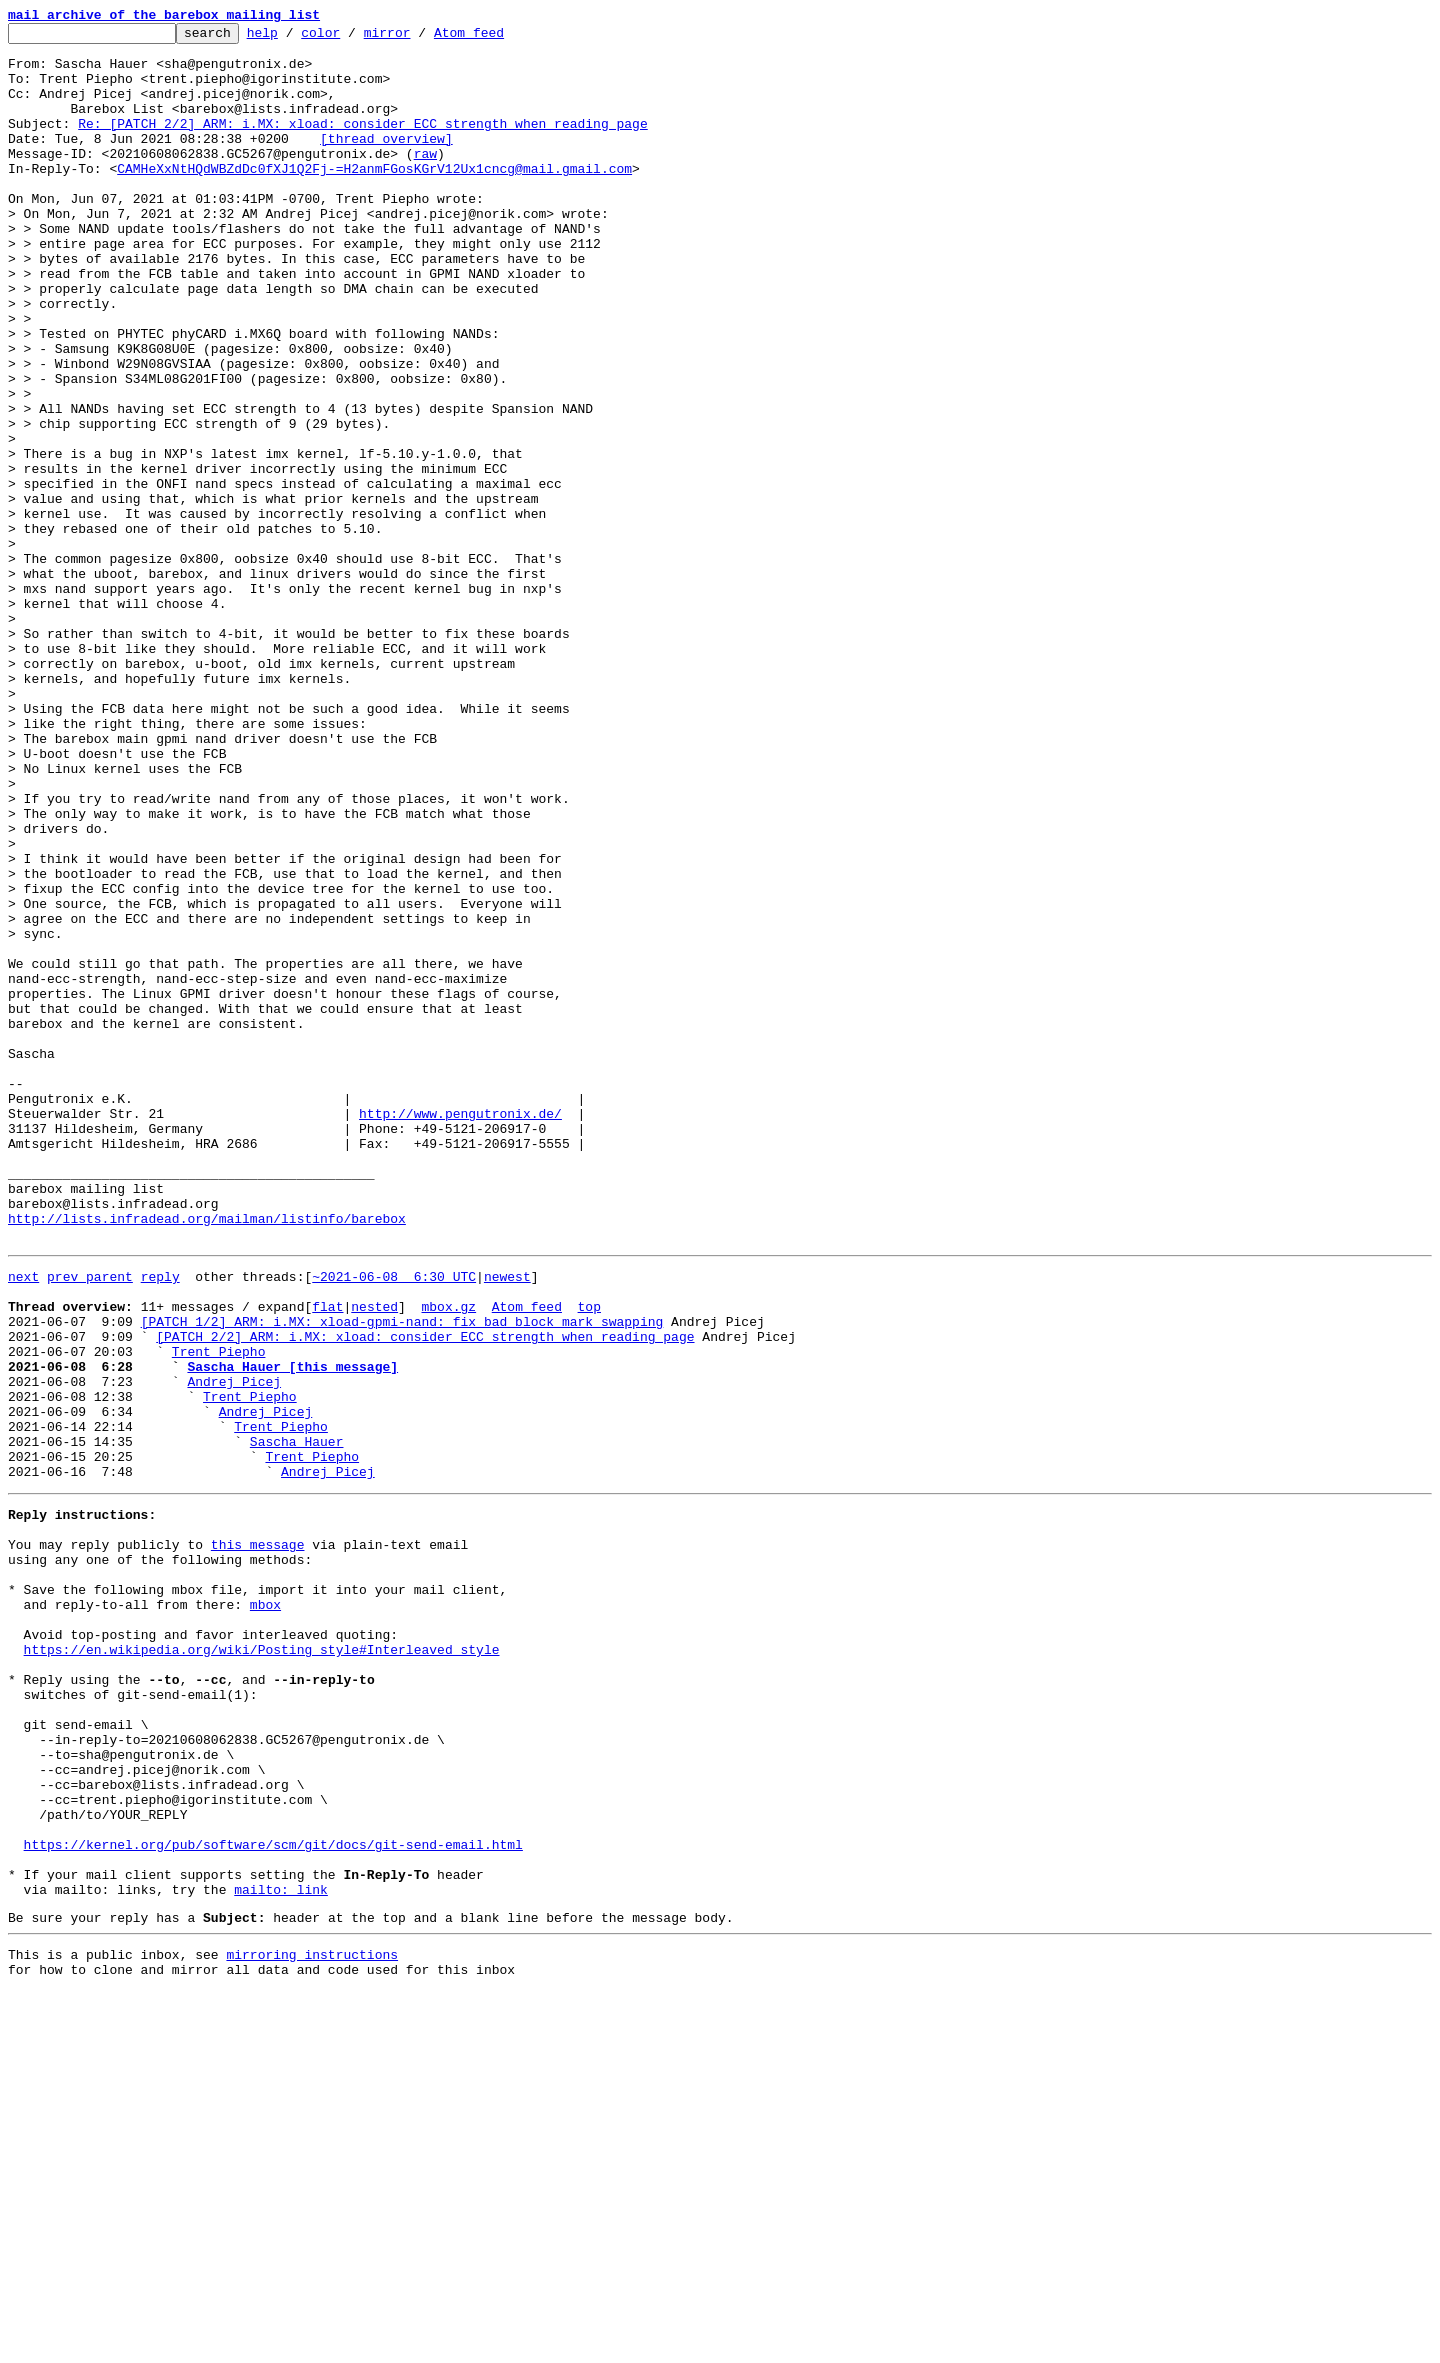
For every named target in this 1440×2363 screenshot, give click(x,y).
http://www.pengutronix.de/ (460, 1332)
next (23, 1522)
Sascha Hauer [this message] (292, 1630)
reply (160, 1522)
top (588, 1558)
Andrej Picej (234, 1648)
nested (374, 1558)
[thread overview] (386, 162)
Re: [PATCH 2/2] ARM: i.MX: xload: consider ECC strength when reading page (362, 144)
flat (327, 1558)
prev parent (90, 1522)
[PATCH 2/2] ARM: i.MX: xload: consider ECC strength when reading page (425, 1594)
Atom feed (500, 38)
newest (507, 1522)
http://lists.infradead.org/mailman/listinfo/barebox (207, 1458)
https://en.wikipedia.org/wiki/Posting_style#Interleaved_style (262, 1964)
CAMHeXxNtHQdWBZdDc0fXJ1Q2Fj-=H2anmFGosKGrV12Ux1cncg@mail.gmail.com (374, 198)
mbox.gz (448, 1558)
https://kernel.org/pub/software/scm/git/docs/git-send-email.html (273, 2198)
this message (258, 1838)
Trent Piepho (219, 1612)
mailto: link (281, 2252)
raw (425, 180)
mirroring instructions (312, 2323)
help (293, 38)
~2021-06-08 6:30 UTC (394, 1522)
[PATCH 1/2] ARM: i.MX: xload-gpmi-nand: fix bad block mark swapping (402, 1576)
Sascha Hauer (297, 1720)
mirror (418, 38)
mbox (265, 1910)
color (351, 38)
